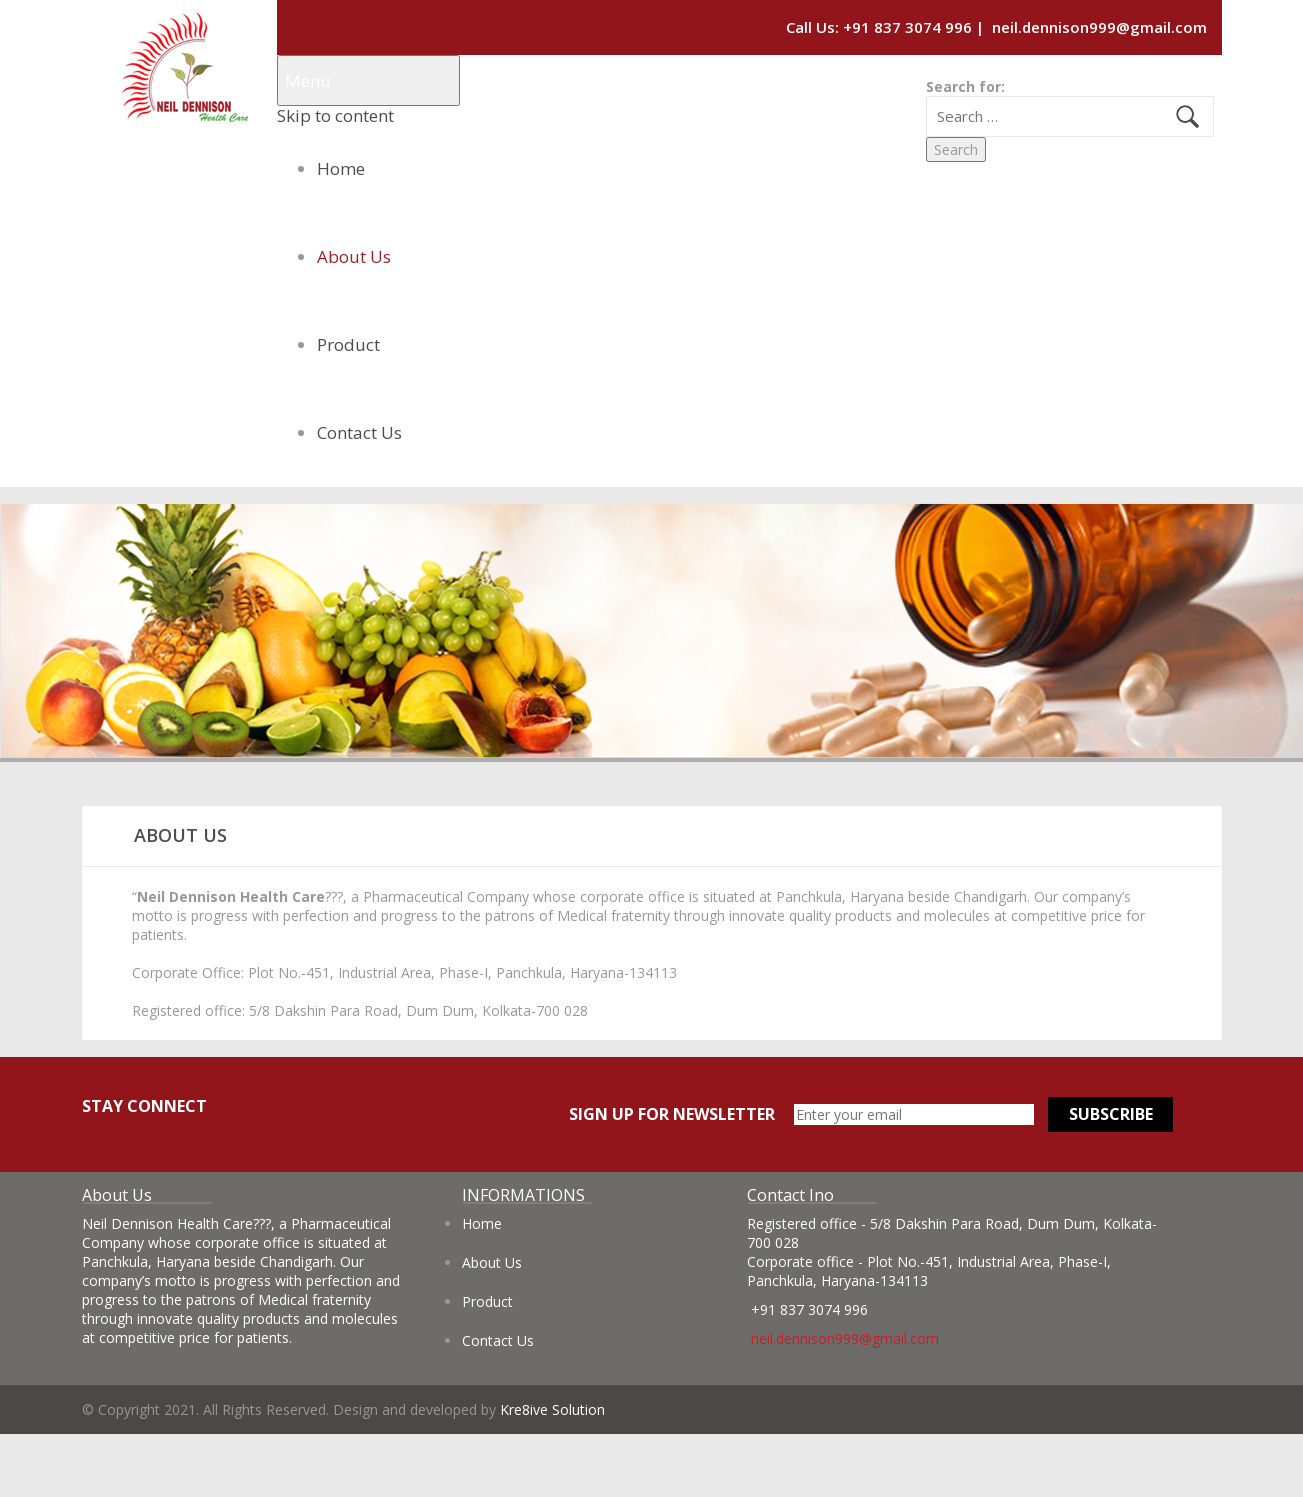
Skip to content (335, 115)
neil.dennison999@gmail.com (1099, 27)
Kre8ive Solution (552, 1409)
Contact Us (359, 432)
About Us (354, 256)
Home (341, 168)
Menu (308, 80)
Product (348, 344)
